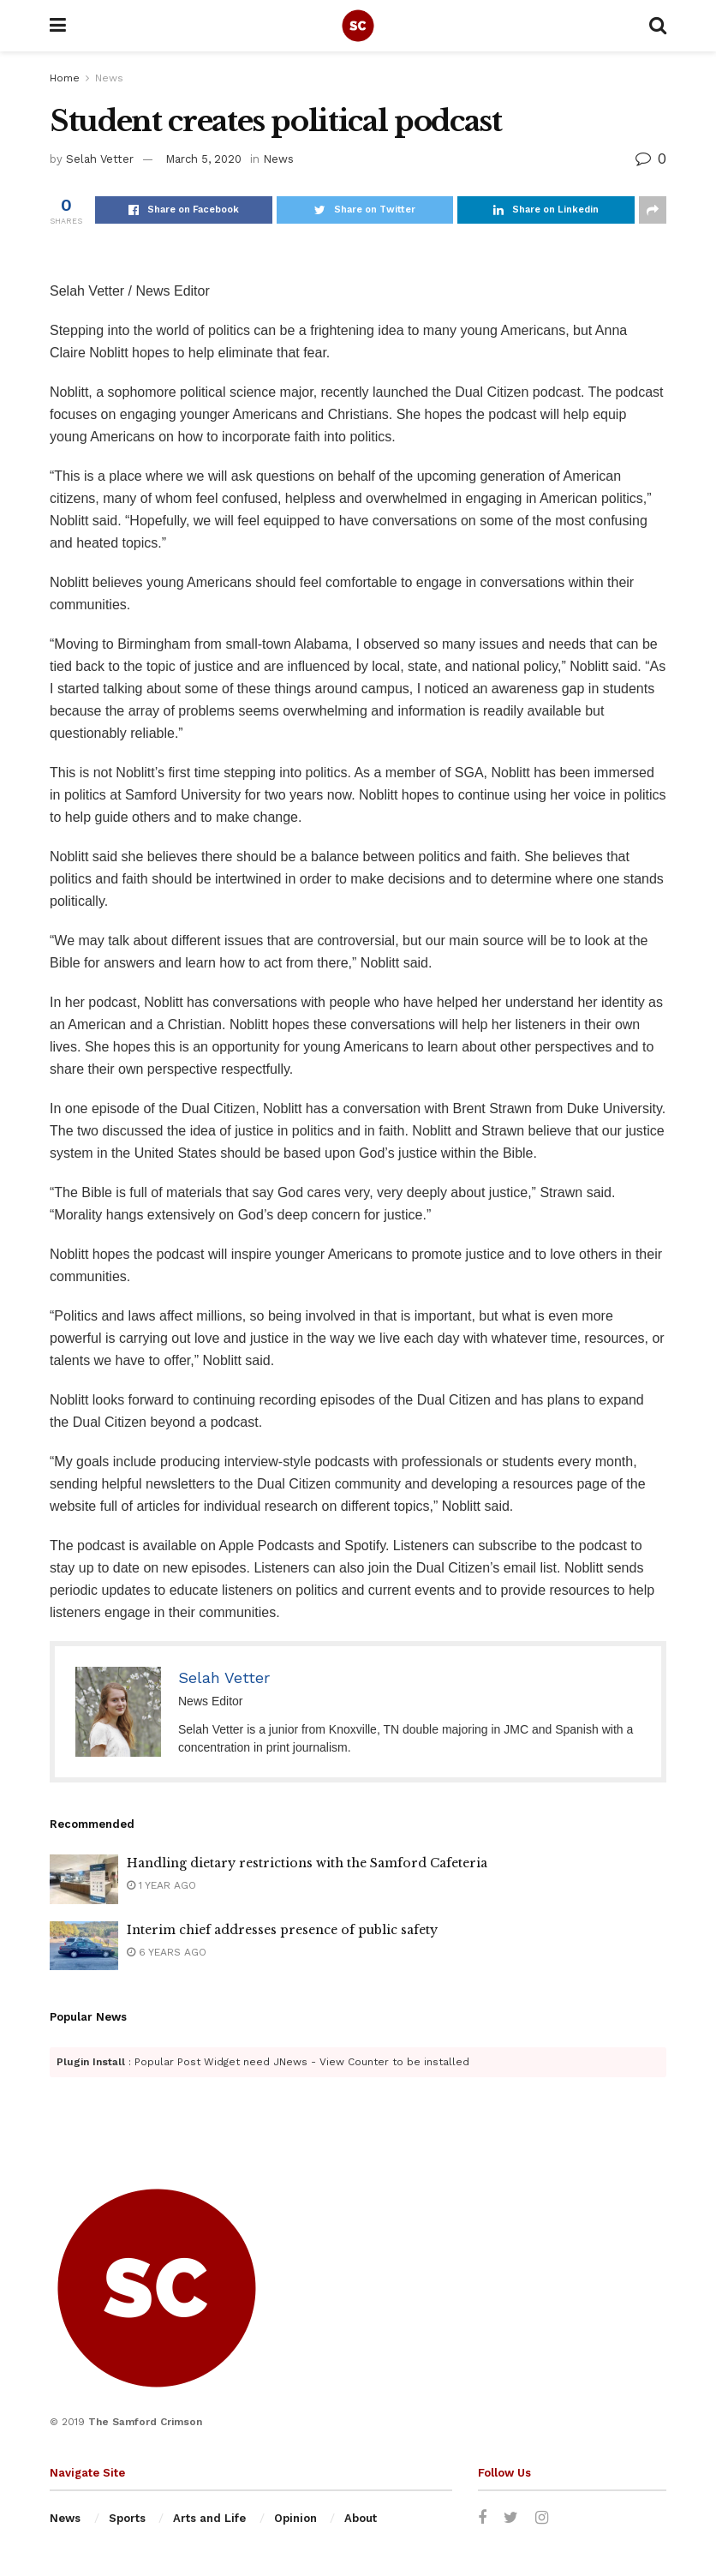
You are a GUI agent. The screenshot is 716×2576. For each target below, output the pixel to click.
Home (65, 78)
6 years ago (166, 1952)
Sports (127, 2518)
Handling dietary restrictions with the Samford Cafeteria (307, 1863)
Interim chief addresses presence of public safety (282, 1930)
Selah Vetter (100, 159)
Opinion (295, 2518)
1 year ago (161, 1885)
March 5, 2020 (203, 159)
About (360, 2518)
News (109, 78)
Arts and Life (209, 2518)
